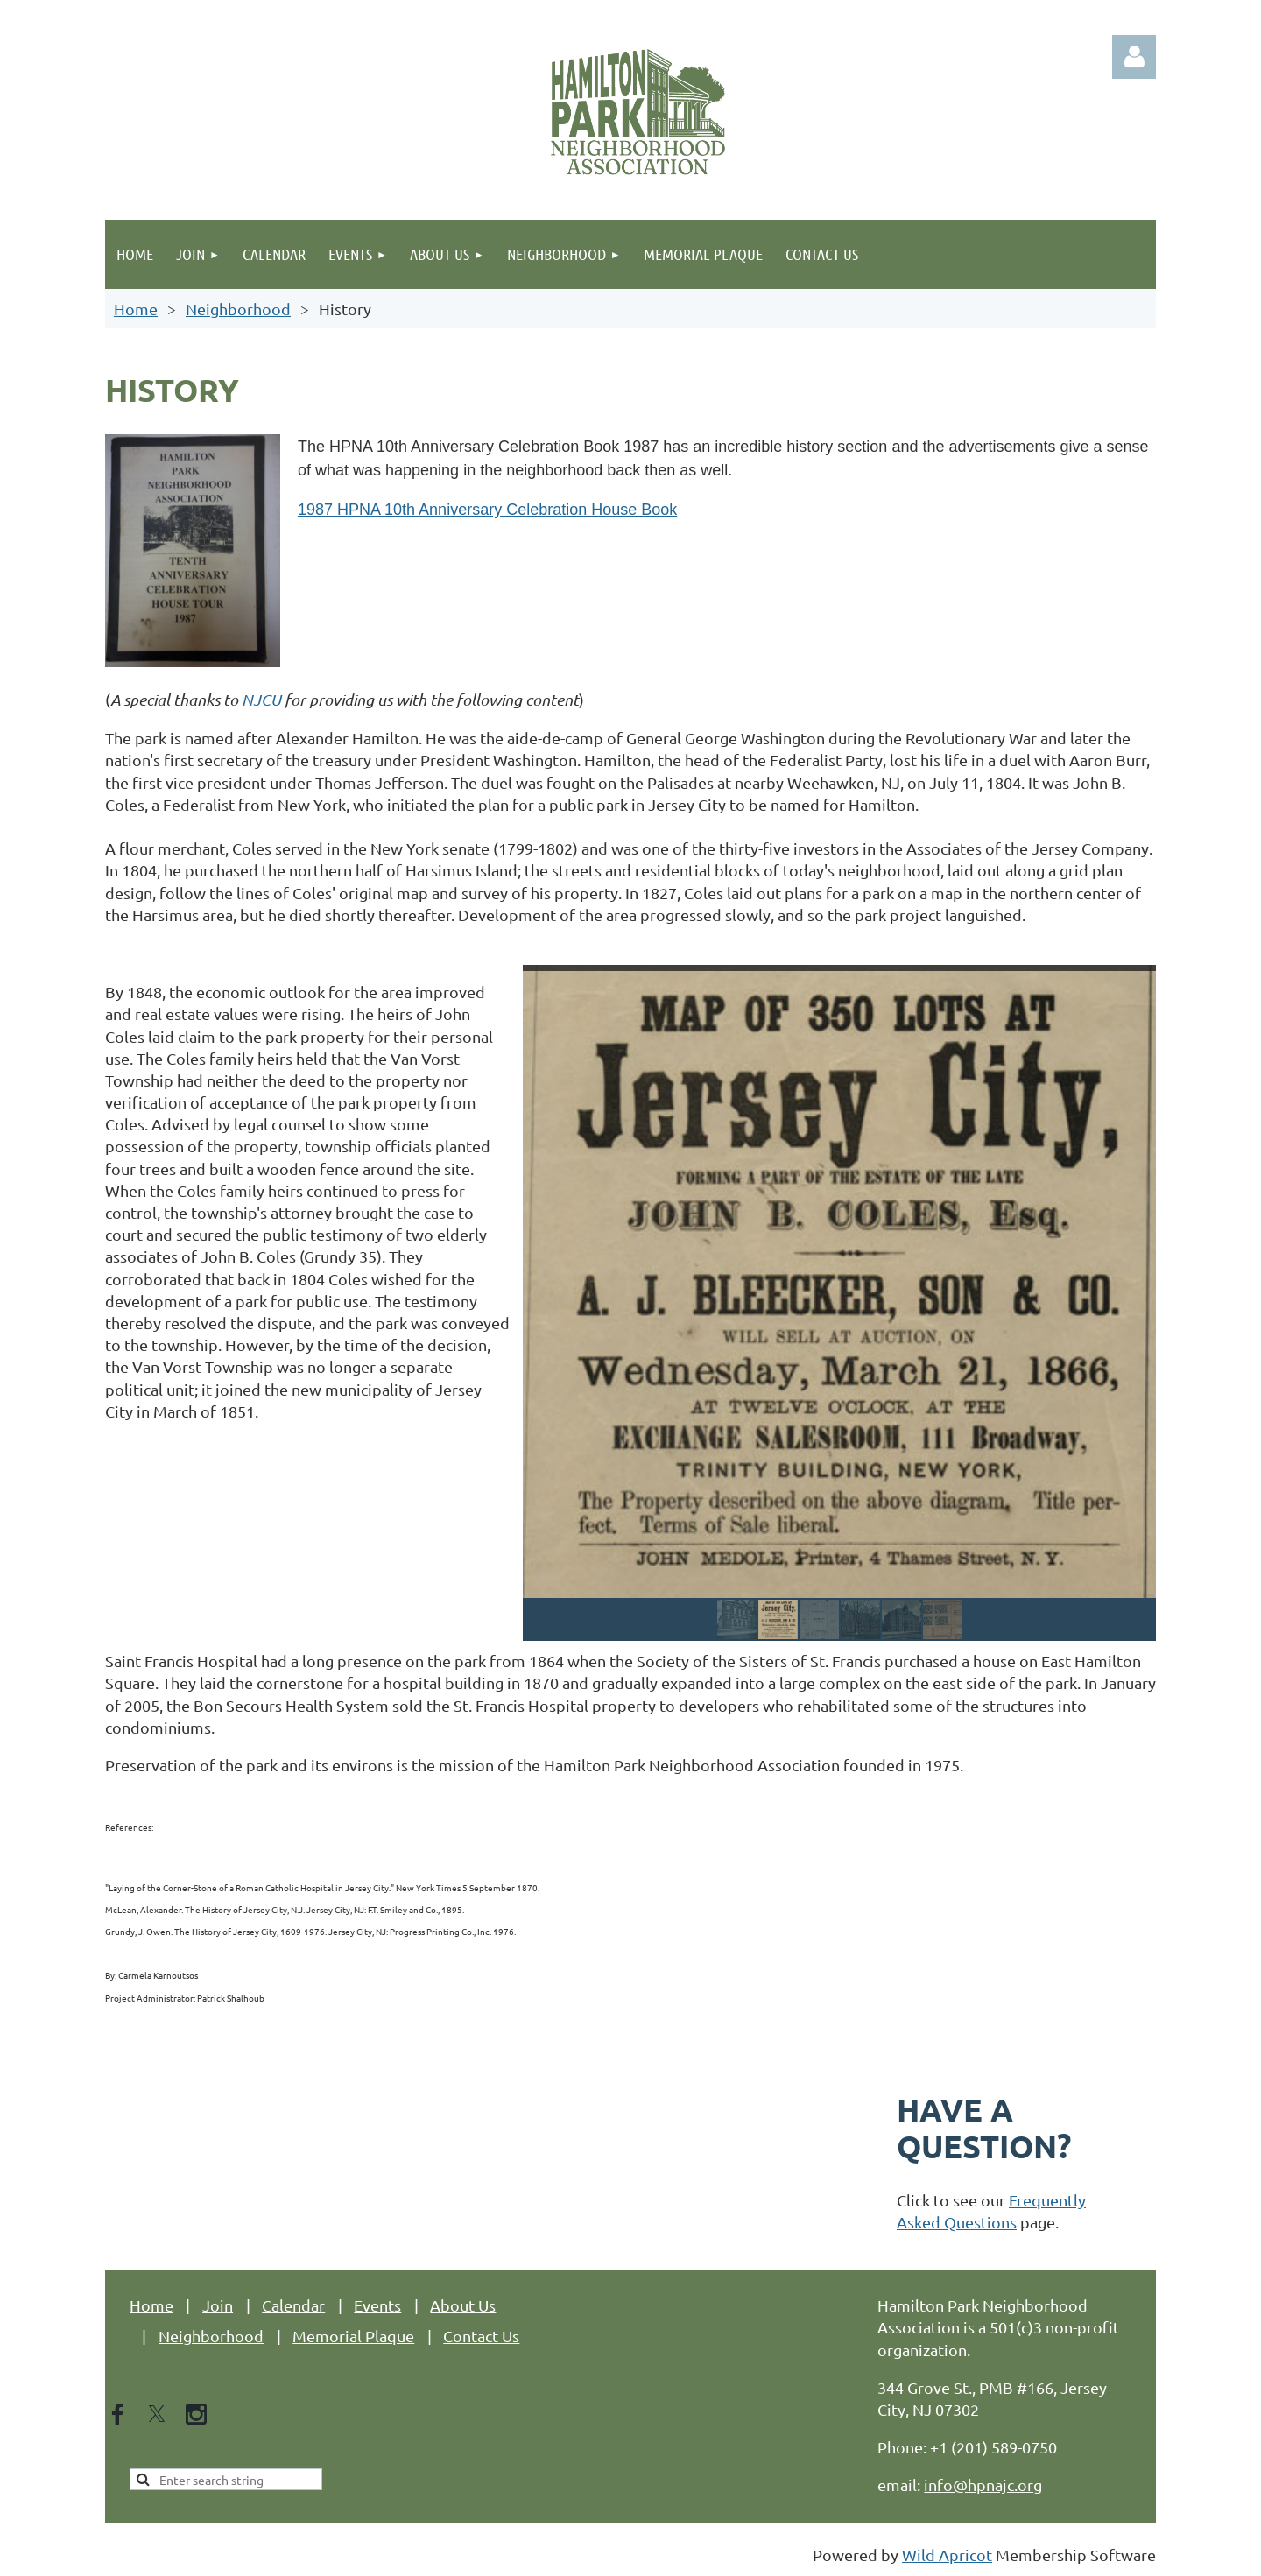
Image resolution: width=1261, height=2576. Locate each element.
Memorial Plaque (353, 2335)
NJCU (261, 699)
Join (217, 2305)
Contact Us (481, 2335)
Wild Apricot (947, 2554)
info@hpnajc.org (983, 2484)
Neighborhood (238, 308)
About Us (463, 2305)
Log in (1134, 57)
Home (136, 308)
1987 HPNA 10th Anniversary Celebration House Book (487, 509)
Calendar (293, 2305)
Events (377, 2305)
